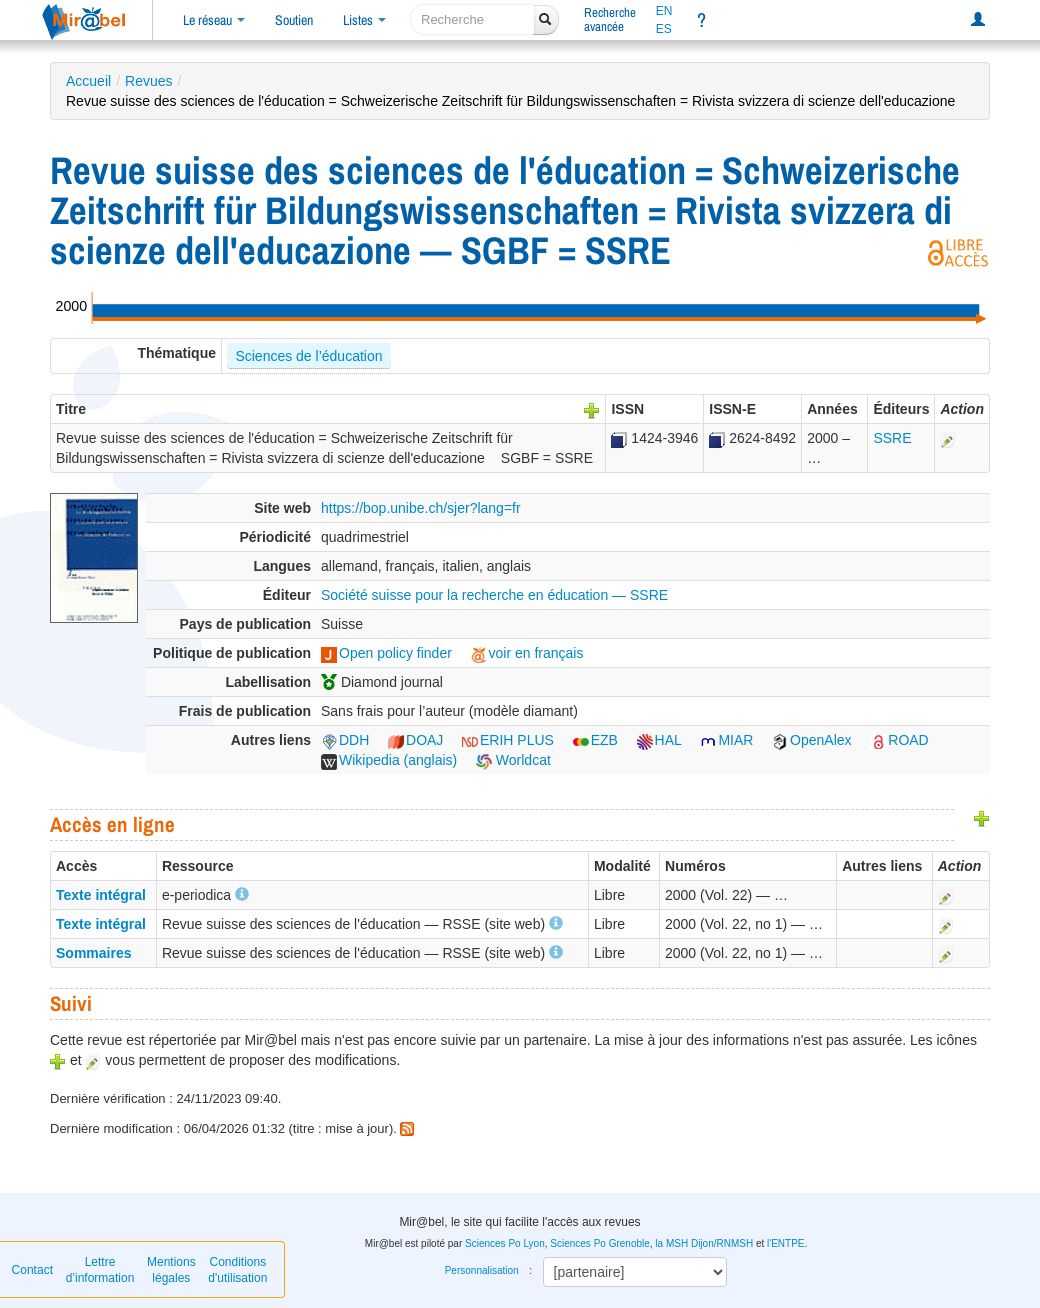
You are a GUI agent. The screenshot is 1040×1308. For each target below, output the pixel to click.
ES (664, 29)
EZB (595, 740)
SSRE (892, 438)
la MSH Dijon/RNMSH (704, 1243)
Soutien (294, 20)
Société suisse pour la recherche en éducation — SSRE (494, 595)
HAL (659, 740)
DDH (345, 740)
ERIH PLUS (508, 740)
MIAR (726, 740)
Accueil (88, 81)
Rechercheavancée (610, 19)
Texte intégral (101, 895)
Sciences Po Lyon (505, 1243)
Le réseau (214, 20)
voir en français (527, 653)
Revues (148, 81)
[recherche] (472, 19)
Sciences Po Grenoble (600, 1243)
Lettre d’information (100, 1270)
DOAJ (415, 740)
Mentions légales (171, 1270)
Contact (32, 1270)
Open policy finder (386, 653)
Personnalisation (482, 1270)
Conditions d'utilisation (237, 1270)
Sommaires (93, 953)
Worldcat (513, 760)
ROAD (899, 740)
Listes (364, 20)
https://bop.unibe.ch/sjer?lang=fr (421, 508)
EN (664, 11)
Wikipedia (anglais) (389, 760)
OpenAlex (811, 740)
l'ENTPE (785, 1243)
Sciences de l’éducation (308, 356)
